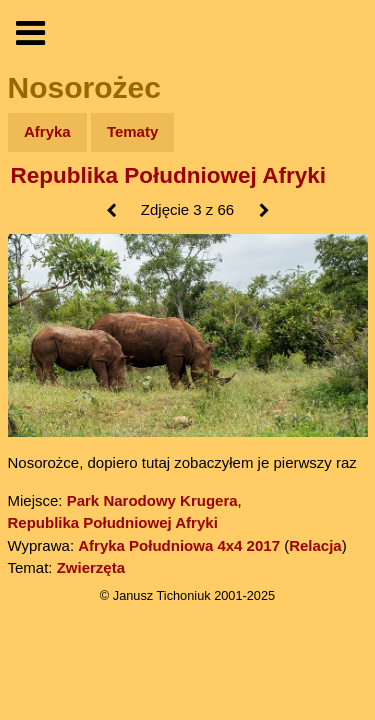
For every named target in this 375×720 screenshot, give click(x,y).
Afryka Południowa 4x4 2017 (179, 545)
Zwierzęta (91, 567)
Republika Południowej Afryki (168, 175)
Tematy (132, 131)
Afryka (47, 131)
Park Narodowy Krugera (152, 500)
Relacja (315, 545)
